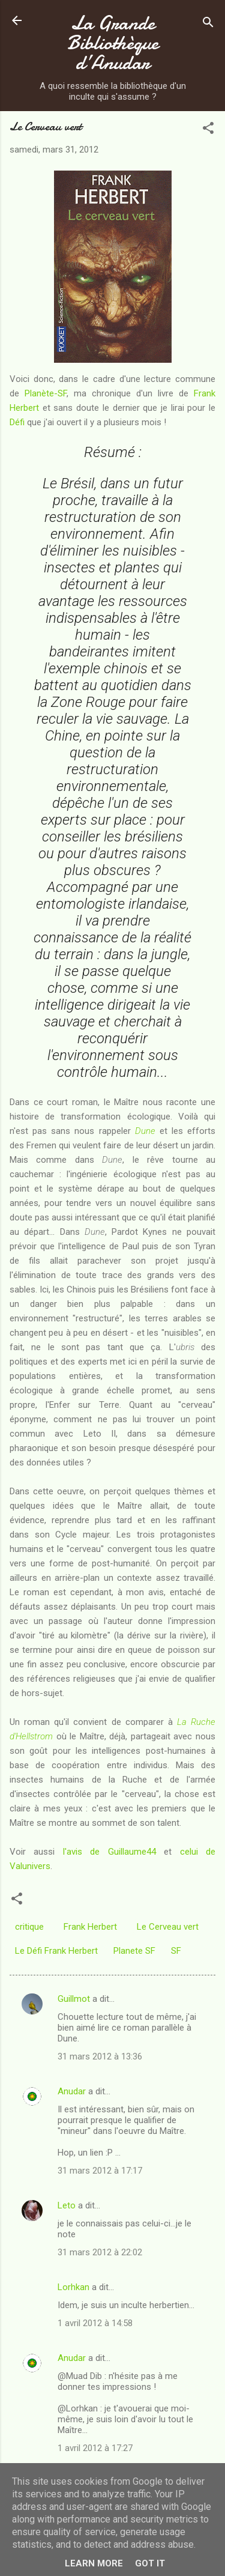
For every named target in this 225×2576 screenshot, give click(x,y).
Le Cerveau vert (168, 1926)
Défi (17, 422)
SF (176, 1950)
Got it (150, 2563)
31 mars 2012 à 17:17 (100, 2170)
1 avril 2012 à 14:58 (95, 2323)
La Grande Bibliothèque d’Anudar (112, 43)
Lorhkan (73, 2287)
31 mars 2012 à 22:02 (100, 2252)
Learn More (94, 2563)
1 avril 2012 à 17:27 (95, 2448)
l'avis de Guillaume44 (109, 1851)
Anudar (72, 2091)
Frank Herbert (90, 1926)
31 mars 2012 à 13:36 (100, 2056)
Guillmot (74, 1998)
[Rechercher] (208, 24)
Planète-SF (46, 393)
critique (29, 1926)
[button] (208, 130)
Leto (67, 2205)
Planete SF (134, 1950)
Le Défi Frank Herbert (56, 1950)
